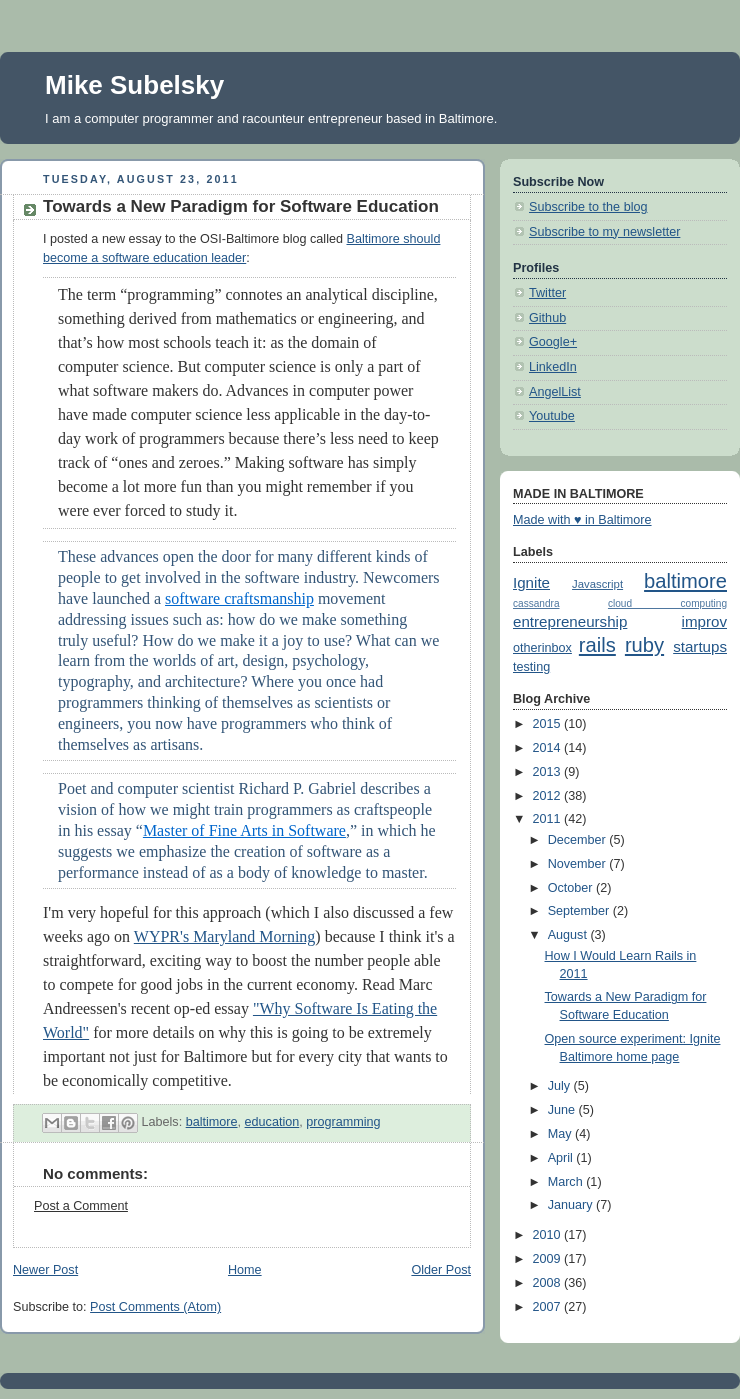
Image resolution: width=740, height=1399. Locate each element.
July (561, 1086)
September (580, 911)
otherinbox (542, 648)
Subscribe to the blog (588, 207)
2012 (549, 796)
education (272, 1122)
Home (245, 1270)
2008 (549, 1283)
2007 (549, 1307)
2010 (549, 1235)
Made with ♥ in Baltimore (582, 520)
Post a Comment (81, 1206)
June (563, 1110)
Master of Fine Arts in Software (244, 830)
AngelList (555, 392)
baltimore (212, 1122)
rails (597, 645)
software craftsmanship (239, 598)
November (579, 864)
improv (704, 621)
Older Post (441, 1270)
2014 (549, 748)
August (569, 935)
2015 (549, 724)
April (562, 1158)
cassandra (536, 603)
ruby (644, 645)
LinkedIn (553, 367)
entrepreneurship (570, 621)
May (561, 1134)
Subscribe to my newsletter (604, 232)
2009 (549, 1259)
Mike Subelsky (134, 85)
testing (531, 667)
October (572, 888)
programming (343, 1122)
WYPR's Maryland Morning (225, 936)
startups (700, 646)
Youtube (552, 416)
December (579, 840)
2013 (549, 772)
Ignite (531, 582)
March (567, 1182)
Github (547, 318)
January (572, 1205)
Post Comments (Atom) (155, 1307)
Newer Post (45, 1270)
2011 (549, 819)
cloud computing (667, 603)
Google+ (553, 342)
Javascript (597, 584)
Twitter (547, 293)
